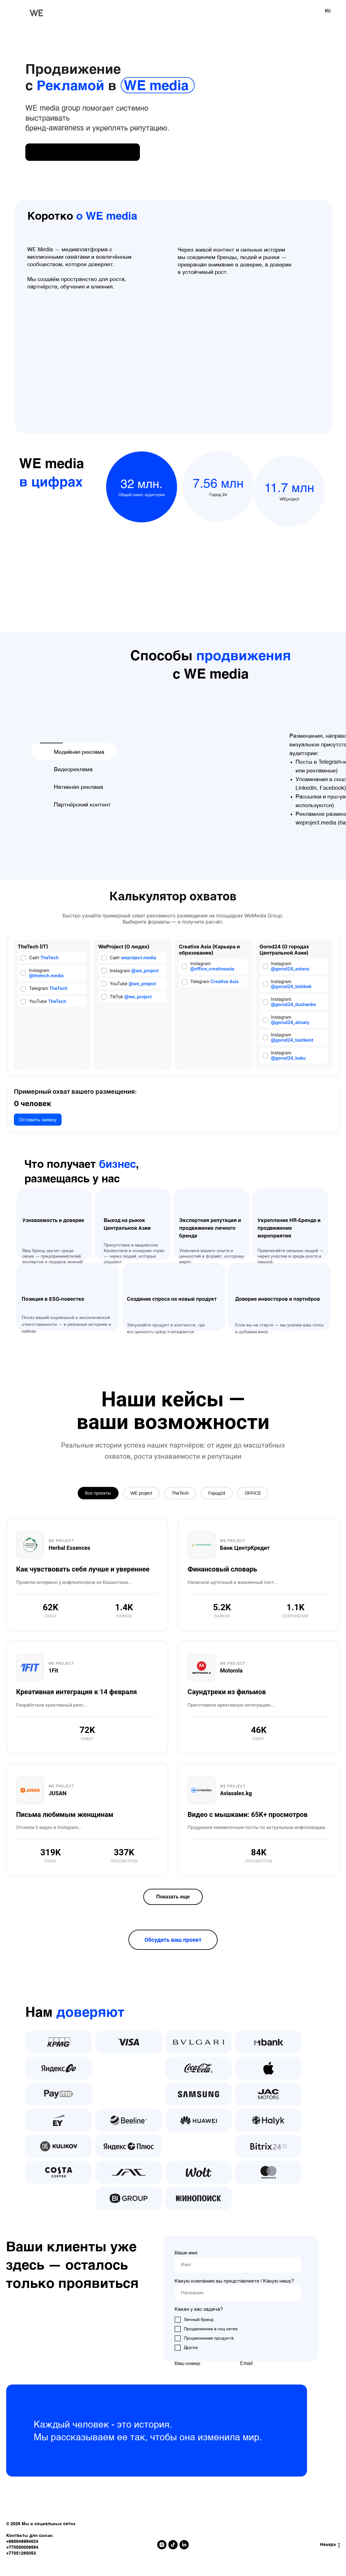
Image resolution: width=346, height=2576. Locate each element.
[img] (82, 152)
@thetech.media (46, 975)
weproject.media (138, 957)
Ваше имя (186, 2256)
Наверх (330, 2548)
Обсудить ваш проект (173, 1943)
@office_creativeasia (212, 968)
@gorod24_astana (290, 968)
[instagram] (162, 2547)
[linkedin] (184, 2547)
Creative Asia (225, 981)
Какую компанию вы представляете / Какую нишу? (234, 2284)
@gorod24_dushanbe (293, 1004)
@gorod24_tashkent (292, 1040)
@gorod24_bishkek (291, 986)
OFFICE (267, 1495)
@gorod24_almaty (290, 1022)
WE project (135, 1495)
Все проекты (84, 1495)
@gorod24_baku (288, 1058)
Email (246, 2366)
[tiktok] (173, 2547)
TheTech (49, 957)
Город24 (224, 1495)
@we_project (144, 970)
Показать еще (173, 1899)
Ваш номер (187, 2366)
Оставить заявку (38, 1121)
